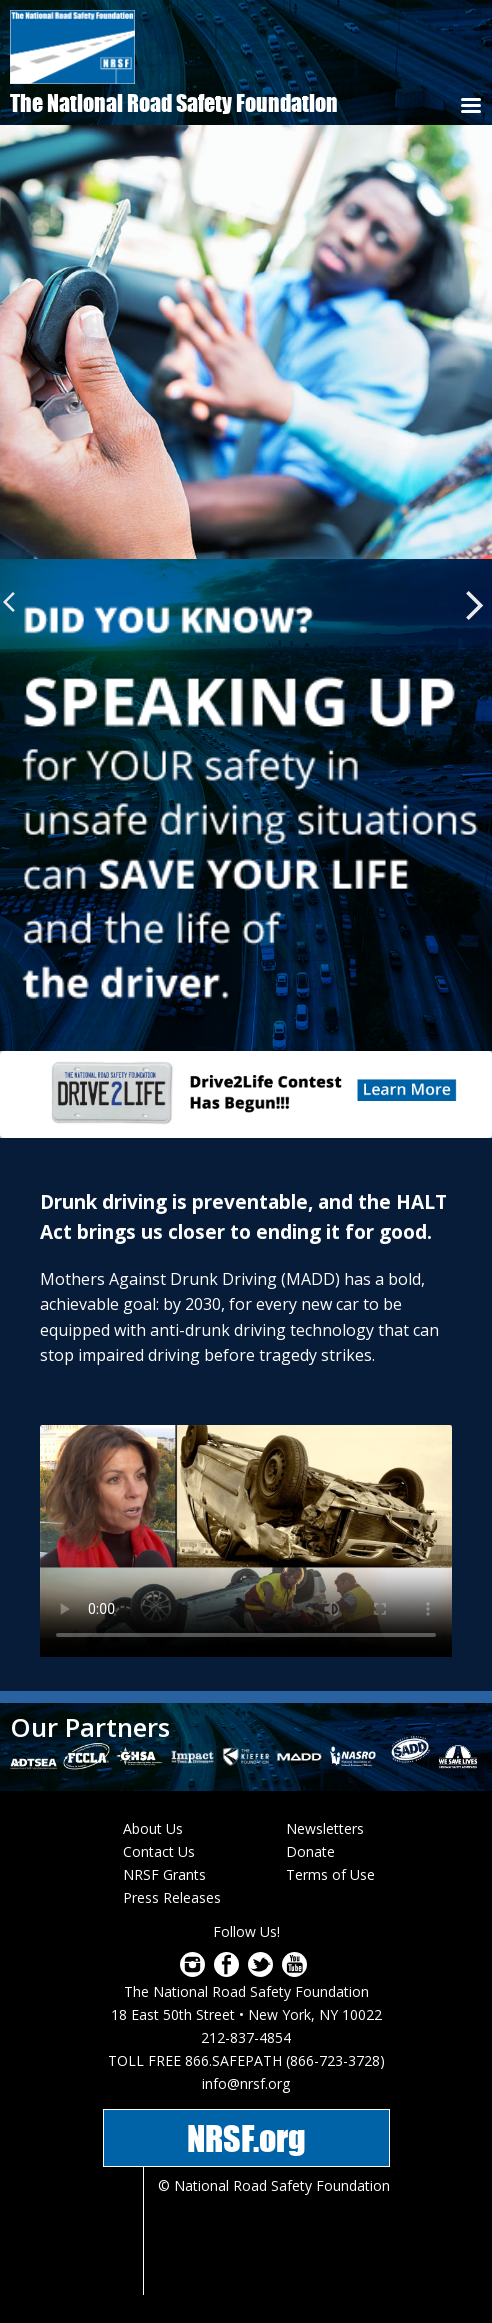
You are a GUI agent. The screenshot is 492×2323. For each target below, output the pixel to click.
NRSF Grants (164, 1874)
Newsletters (325, 1828)
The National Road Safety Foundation (174, 103)
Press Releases (172, 1897)
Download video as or (246, 1541)
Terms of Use (330, 1874)
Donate (310, 1851)
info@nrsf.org (246, 2083)
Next (474, 605)
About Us (153, 1828)
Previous (14, 602)
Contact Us (159, 1851)
